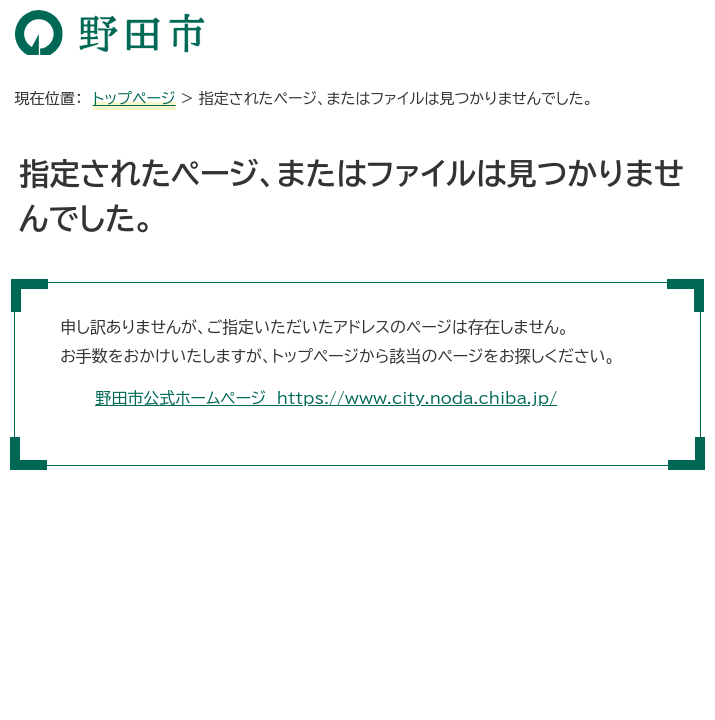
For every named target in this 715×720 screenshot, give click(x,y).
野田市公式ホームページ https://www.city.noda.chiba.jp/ (326, 398)
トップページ (134, 98)
